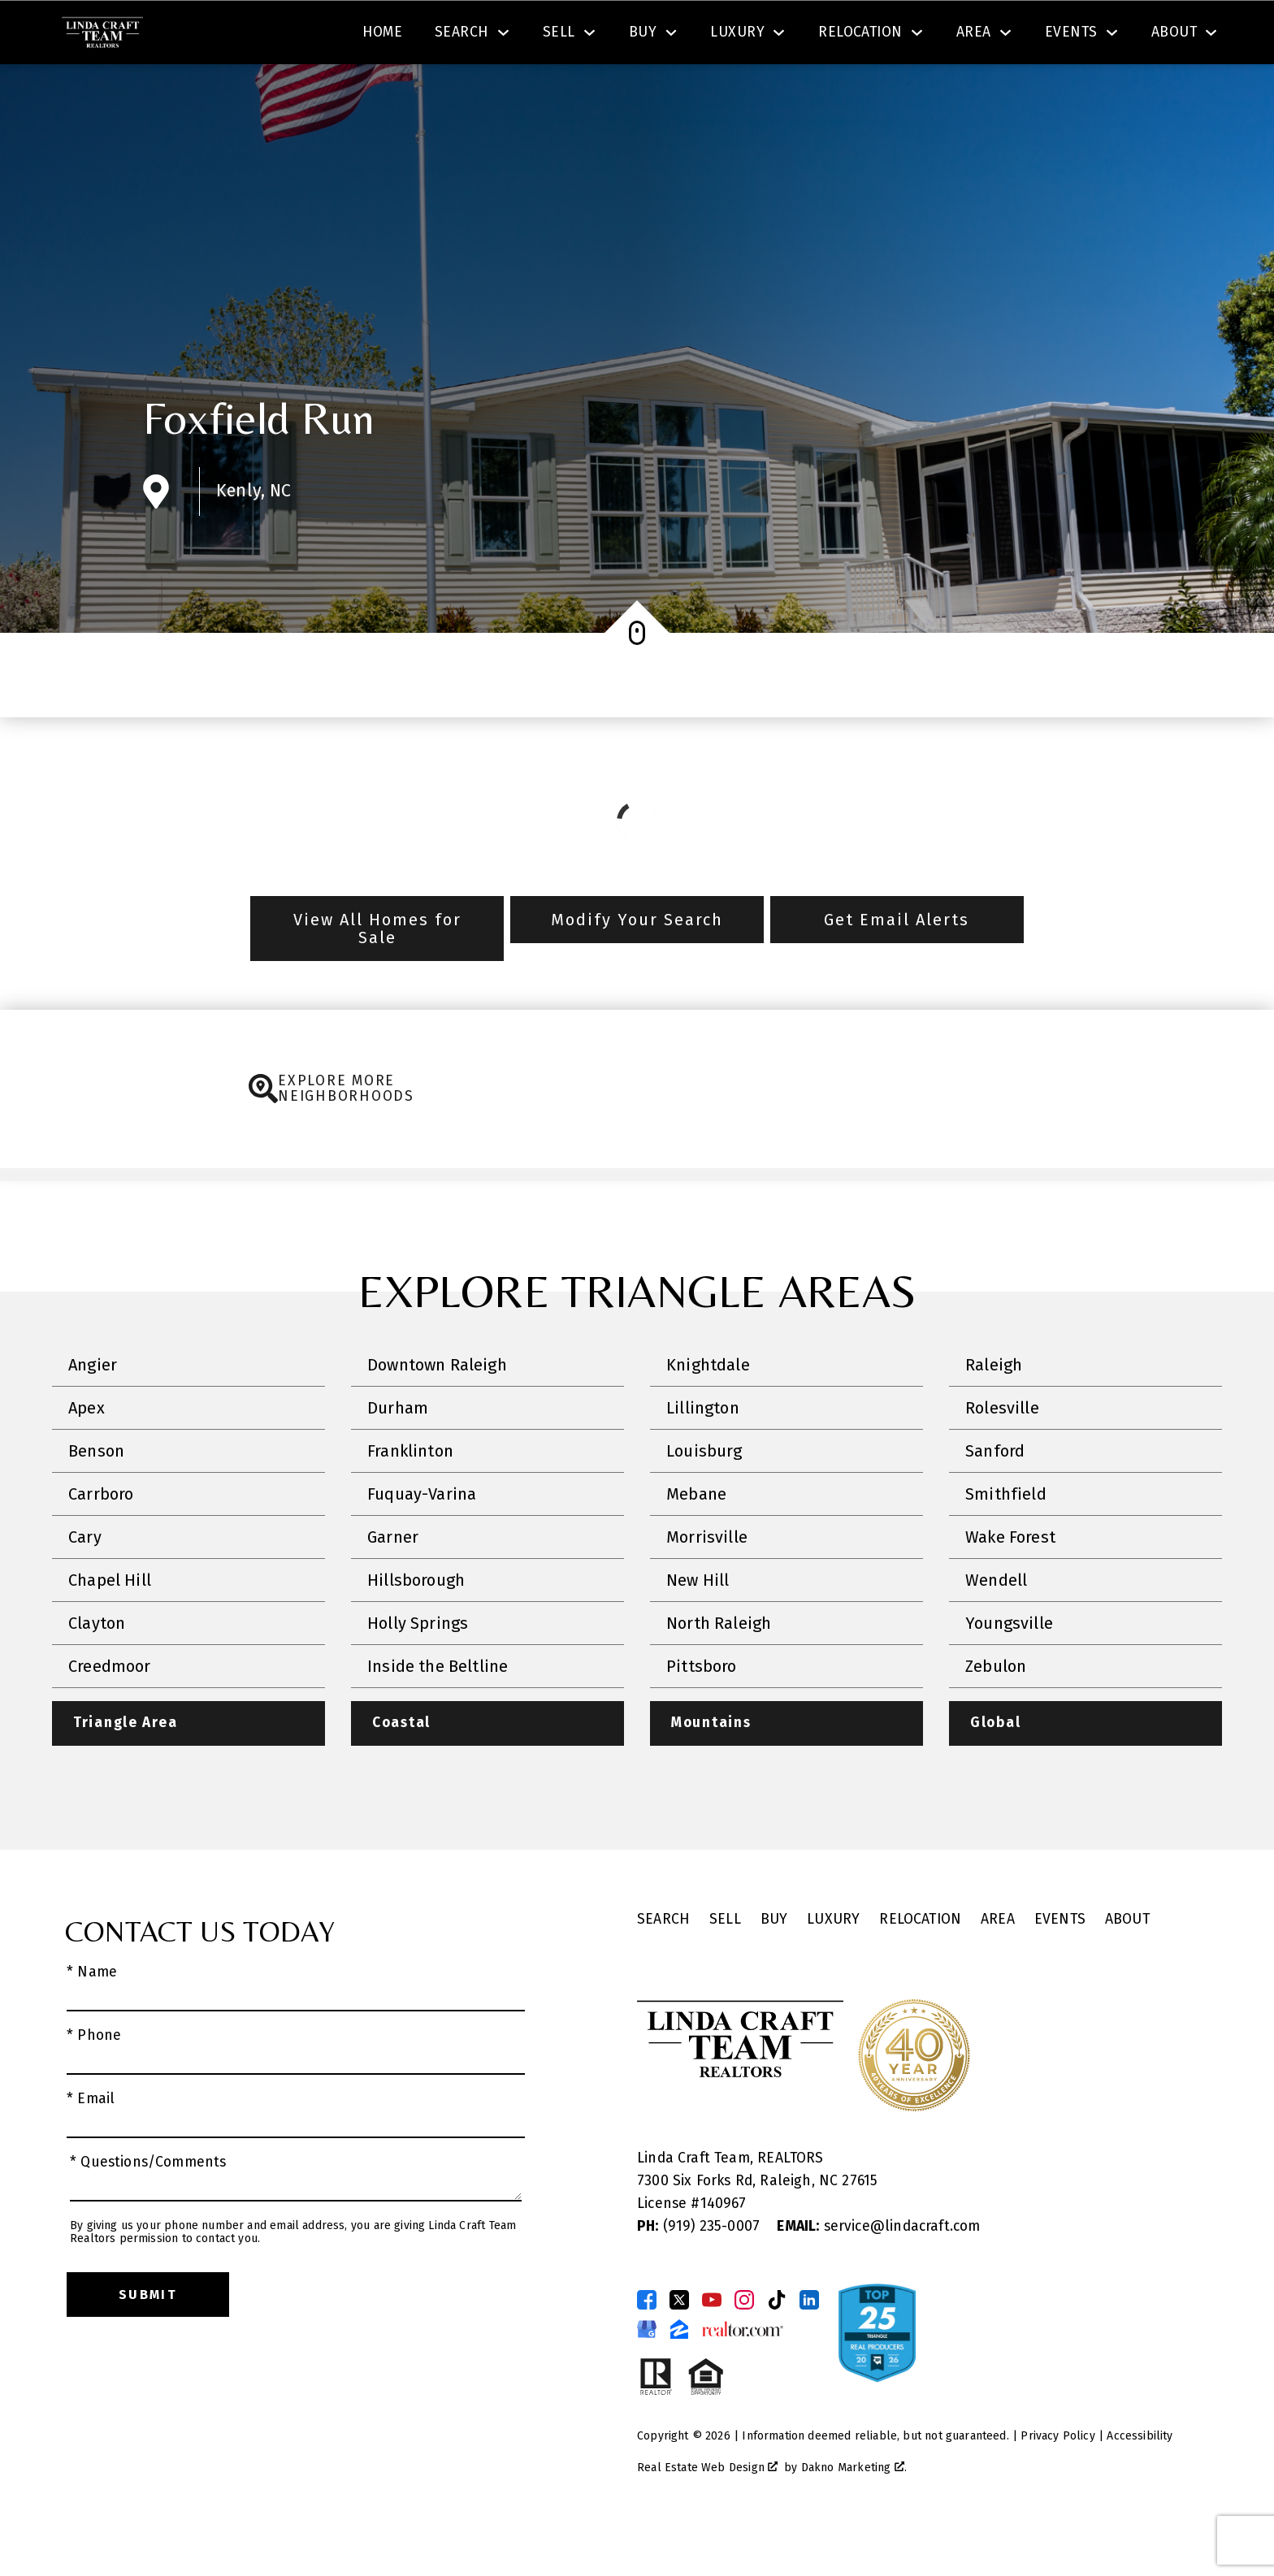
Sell (725, 1966)
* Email (91, 2145)
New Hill (697, 1626)
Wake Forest (1010, 1583)
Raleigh (993, 1411)
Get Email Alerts (896, 966)
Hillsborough (416, 1626)
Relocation (920, 1966)
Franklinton (410, 1497)
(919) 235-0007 (700, 2273)
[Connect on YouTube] (712, 2347)
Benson (96, 1497)
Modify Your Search (637, 966)
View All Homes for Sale (377, 975)
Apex (86, 1454)
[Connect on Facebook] (646, 2347)
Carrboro (100, 1540)
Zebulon (995, 1712)
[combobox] (383, 36)
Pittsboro (701, 1712)
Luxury (833, 1966)
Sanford (995, 1497)
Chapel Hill (109, 1626)
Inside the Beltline (437, 1712)
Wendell (996, 1626)
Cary (85, 1583)
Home (382, 91)
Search (654, 35)
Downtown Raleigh (437, 1411)
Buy (774, 1966)
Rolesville (1002, 1454)
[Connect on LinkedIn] (809, 2347)
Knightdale (708, 1411)
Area (998, 1966)
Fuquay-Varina (421, 1540)
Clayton (96, 1669)
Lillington (702, 1454)
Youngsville (1009, 1669)
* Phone (94, 2082)
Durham (397, 1454)
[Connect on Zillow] (679, 2376)
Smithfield (1005, 1540)
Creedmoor (109, 1712)
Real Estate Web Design (707, 2515)
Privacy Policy (1057, 2483)
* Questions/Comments (148, 2209)
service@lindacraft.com (878, 2273)
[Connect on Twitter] (679, 2347)
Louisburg (704, 1497)
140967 (723, 2250)
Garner (392, 1583)
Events (1060, 1966)
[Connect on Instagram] (744, 2347)
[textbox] (393, 35)
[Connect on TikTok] (776, 2347)
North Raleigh (718, 1669)
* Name (92, 2019)
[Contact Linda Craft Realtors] (948, 36)
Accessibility (1139, 2483)
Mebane (696, 1540)
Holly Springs (417, 1669)
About (1127, 1966)
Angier (92, 1411)
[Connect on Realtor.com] (742, 2376)
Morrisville (707, 1583)
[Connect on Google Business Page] (646, 2376)
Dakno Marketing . (854, 2515)
